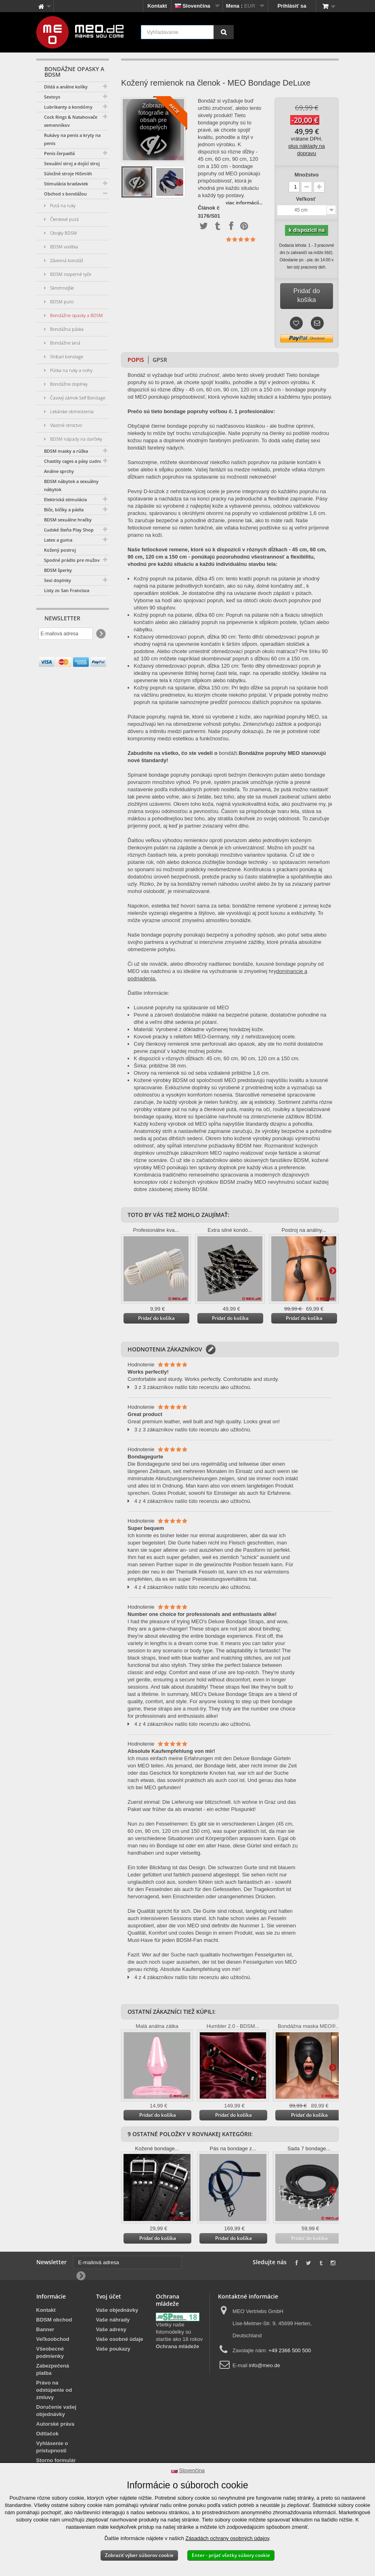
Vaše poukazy (113, 2349)
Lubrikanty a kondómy (68, 107)
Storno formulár (56, 2460)
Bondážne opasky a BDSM (76, 315)
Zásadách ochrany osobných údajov (227, 2538)
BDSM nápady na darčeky (75, 439)
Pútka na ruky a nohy (70, 370)
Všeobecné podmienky (50, 2352)
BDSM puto (61, 301)
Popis (136, 359)
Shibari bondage (66, 356)
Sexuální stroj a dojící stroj (72, 163)
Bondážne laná (64, 343)
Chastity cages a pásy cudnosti (75, 461)
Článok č (209, 208)
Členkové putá (64, 219)
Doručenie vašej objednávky (56, 2410)
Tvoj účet (108, 2296)
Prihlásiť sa (291, 6)
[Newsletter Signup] (100, 634)
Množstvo (307, 175)
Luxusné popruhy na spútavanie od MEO (181, 1007)
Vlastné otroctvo (65, 425)
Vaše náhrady (113, 2320)
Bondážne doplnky (68, 384)
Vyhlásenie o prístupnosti (52, 2447)
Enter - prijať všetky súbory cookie (231, 2555)
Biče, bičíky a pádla (64, 509)
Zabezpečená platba (52, 2369)
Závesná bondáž (66, 260)
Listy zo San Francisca (66, 590)
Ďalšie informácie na (180, 182)
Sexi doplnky (57, 580)
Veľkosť (306, 199)
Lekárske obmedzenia (71, 411)
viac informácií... (244, 202)
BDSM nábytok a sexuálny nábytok (71, 485)
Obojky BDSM (63, 233)
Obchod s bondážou (65, 194)
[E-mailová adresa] (65, 634)
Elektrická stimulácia (65, 499)
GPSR (160, 359)
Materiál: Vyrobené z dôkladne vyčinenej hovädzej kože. (199, 1029)
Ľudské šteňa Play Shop (69, 530)
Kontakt (157, 6)
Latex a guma (58, 540)
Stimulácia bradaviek (66, 184)
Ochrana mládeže (177, 2346)
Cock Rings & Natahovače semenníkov (70, 121)
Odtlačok (47, 2434)
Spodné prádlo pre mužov (72, 560)
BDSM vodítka (63, 247)
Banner (45, 2329)
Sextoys (52, 97)
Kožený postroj (60, 550)
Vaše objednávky (117, 2310)
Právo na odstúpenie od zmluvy (54, 2390)
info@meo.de (265, 2365)
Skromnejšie (61, 288)
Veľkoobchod (52, 2339)
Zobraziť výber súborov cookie (139, 2555)
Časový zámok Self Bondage (77, 398)
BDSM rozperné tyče (70, 274)
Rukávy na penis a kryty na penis (72, 139)
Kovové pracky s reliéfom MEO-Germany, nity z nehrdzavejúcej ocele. (215, 1037)
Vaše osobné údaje (119, 2339)
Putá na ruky (62, 205)
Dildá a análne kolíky (66, 87)
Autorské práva (55, 2424)
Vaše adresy (111, 2329)
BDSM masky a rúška (66, 451)
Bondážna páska (66, 329)
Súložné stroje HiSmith (68, 173)
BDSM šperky (58, 570)
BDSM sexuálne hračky (68, 520)
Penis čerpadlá (59, 153)
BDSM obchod (54, 2320)
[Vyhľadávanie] (224, 32)
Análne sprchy (59, 471)
